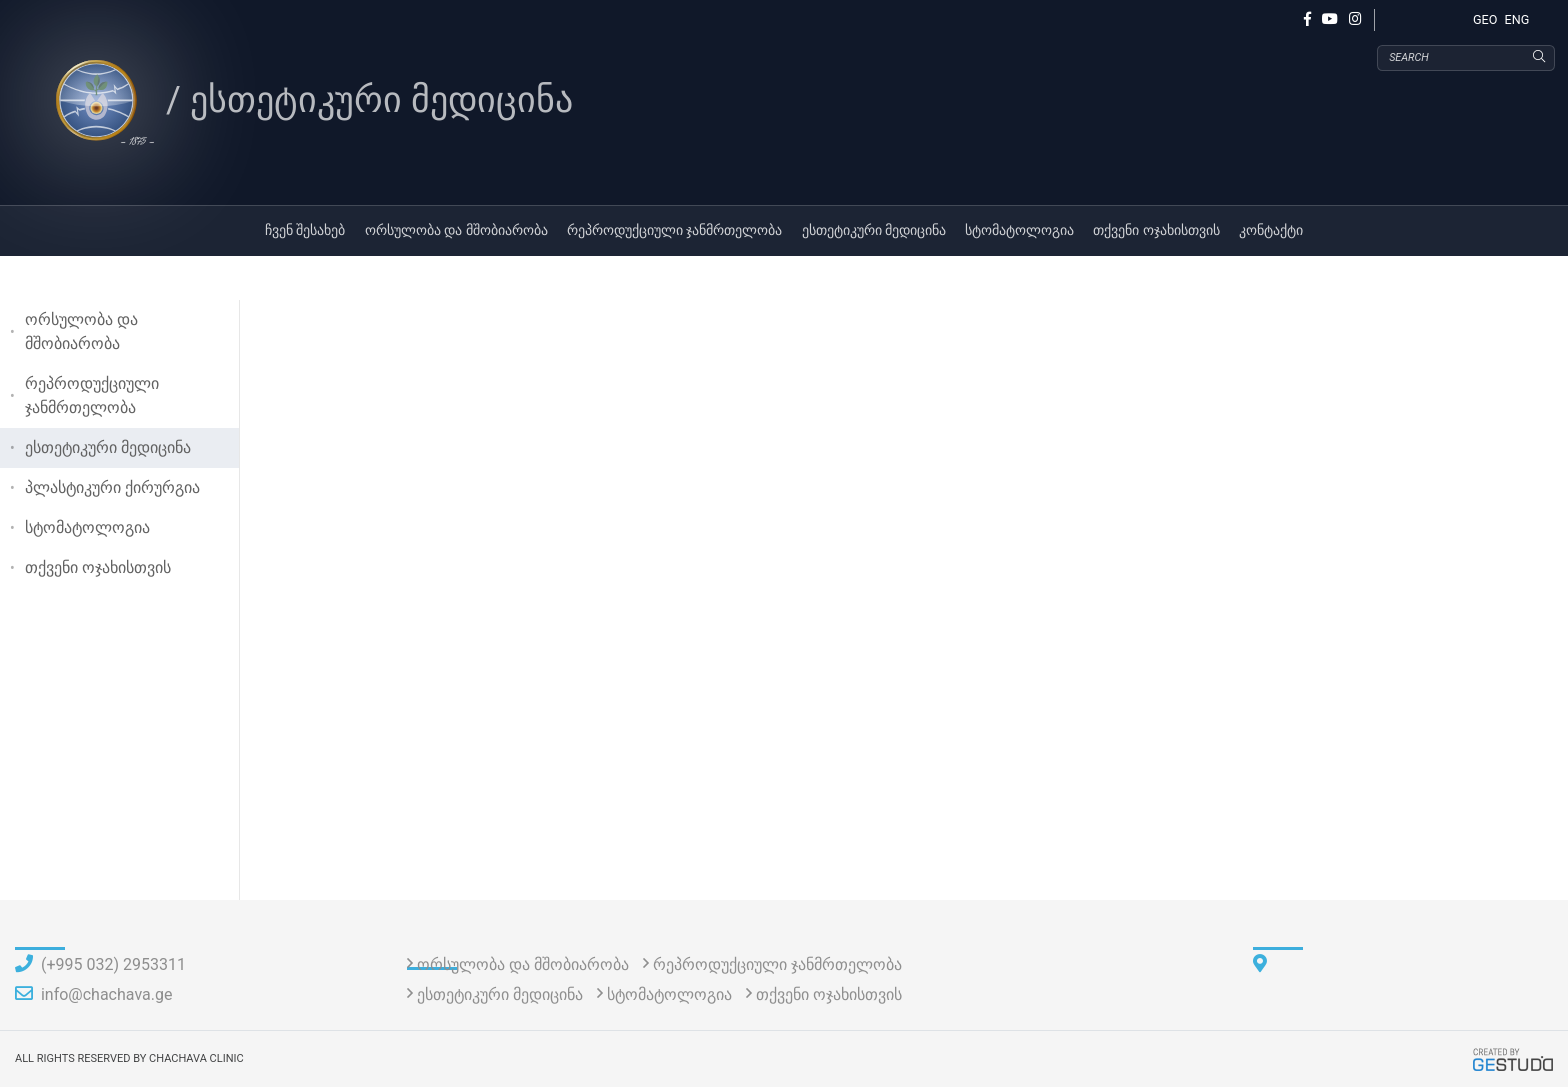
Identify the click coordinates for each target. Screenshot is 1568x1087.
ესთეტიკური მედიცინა (874, 230)
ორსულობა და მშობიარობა (456, 230)
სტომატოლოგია (1019, 230)
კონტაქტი (1271, 230)
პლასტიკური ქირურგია (112, 487)
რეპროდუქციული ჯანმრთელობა (675, 230)
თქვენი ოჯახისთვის (1156, 230)
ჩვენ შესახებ (305, 230)
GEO (1485, 19)
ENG (1517, 19)
